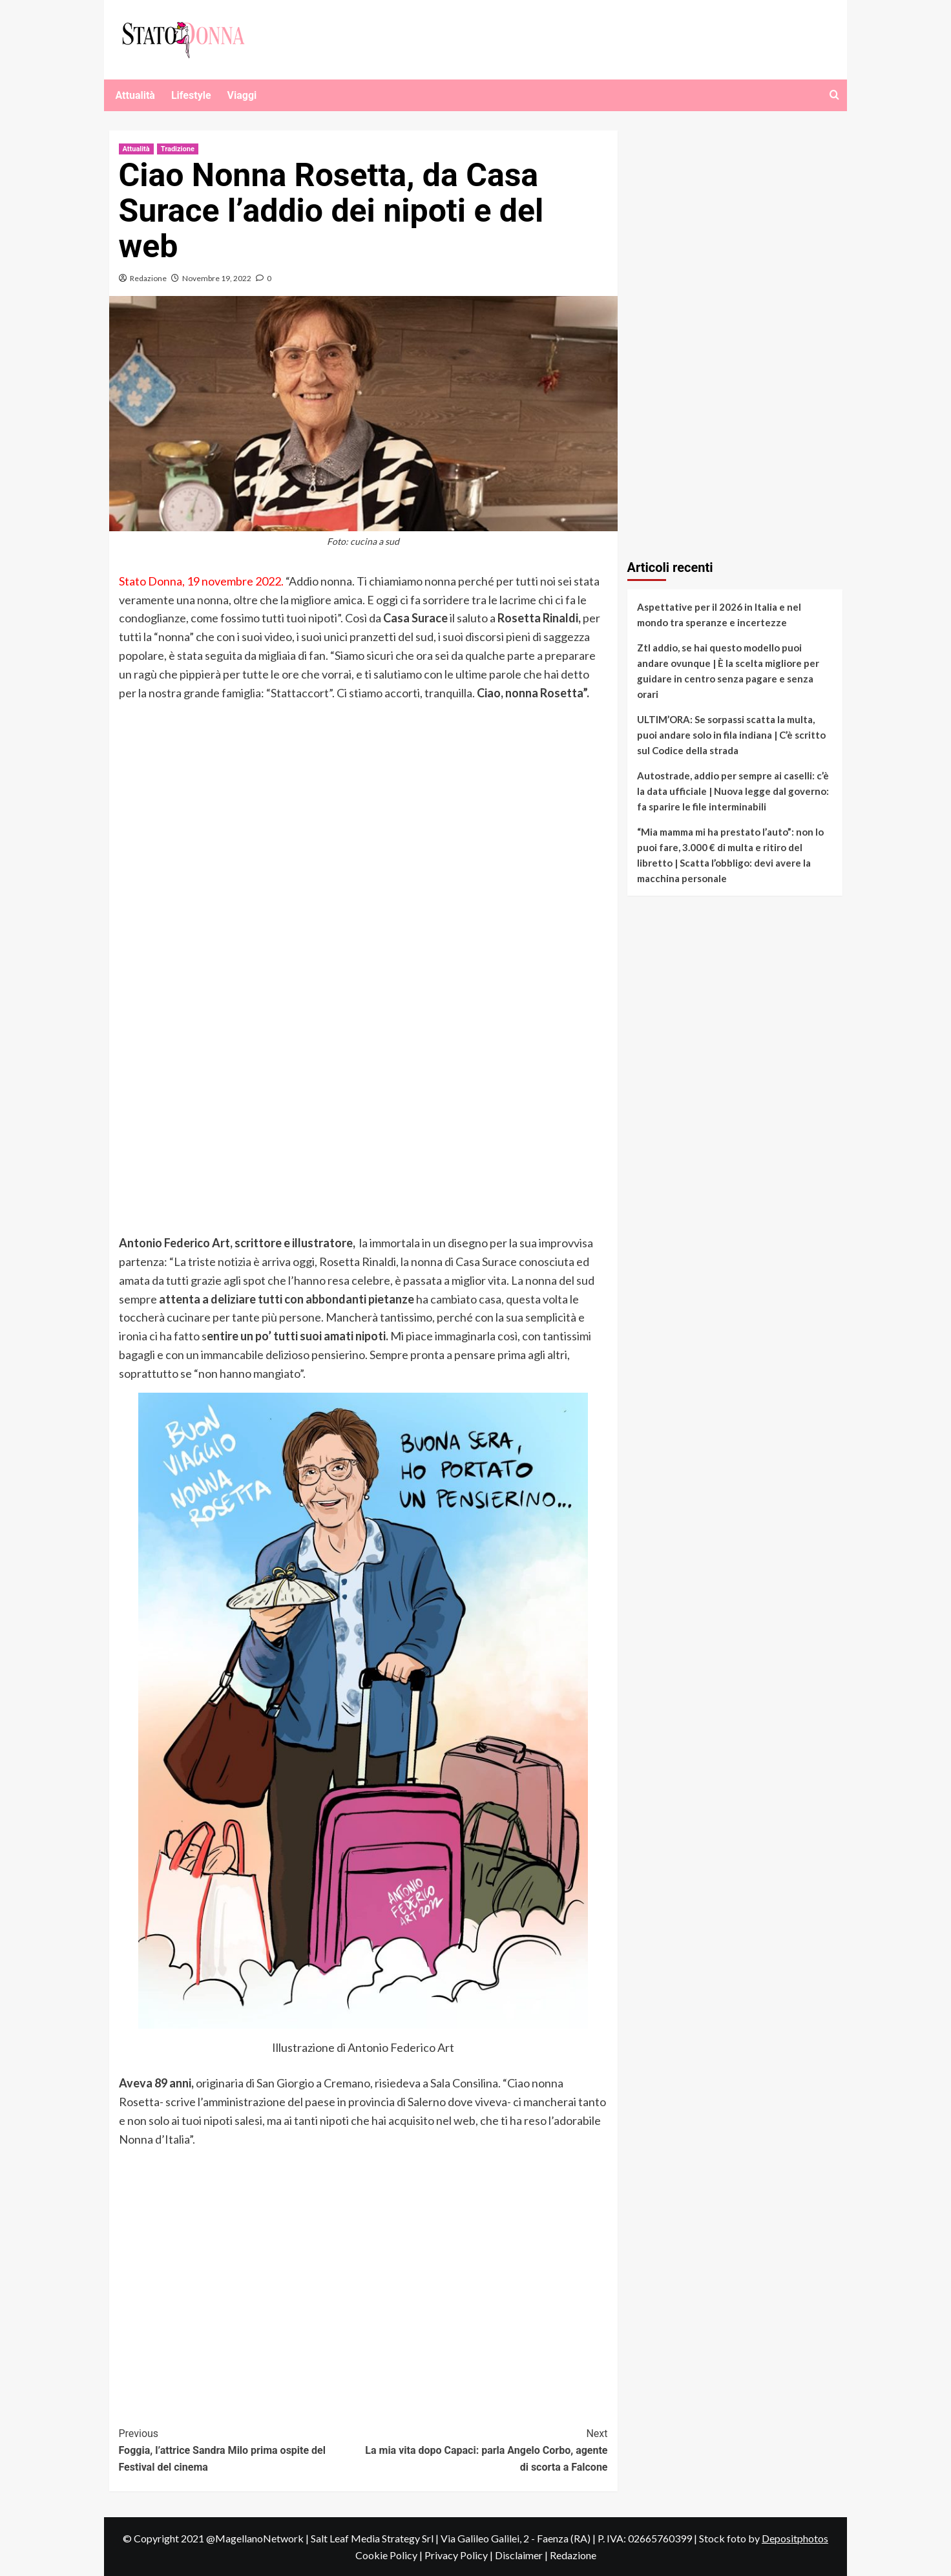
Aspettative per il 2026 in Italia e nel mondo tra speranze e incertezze (719, 614)
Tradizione (177, 149)
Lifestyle (191, 95)
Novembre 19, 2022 (216, 278)
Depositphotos (795, 2538)
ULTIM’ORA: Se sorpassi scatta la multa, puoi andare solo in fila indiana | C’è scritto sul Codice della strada (731, 734)
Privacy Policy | (459, 2555)
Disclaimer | (522, 2555)
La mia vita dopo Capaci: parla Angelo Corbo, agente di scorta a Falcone (485, 2449)
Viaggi (242, 95)
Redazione (148, 278)
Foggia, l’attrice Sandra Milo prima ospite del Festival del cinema (241, 2449)
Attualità (135, 95)
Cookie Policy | (389, 2555)
